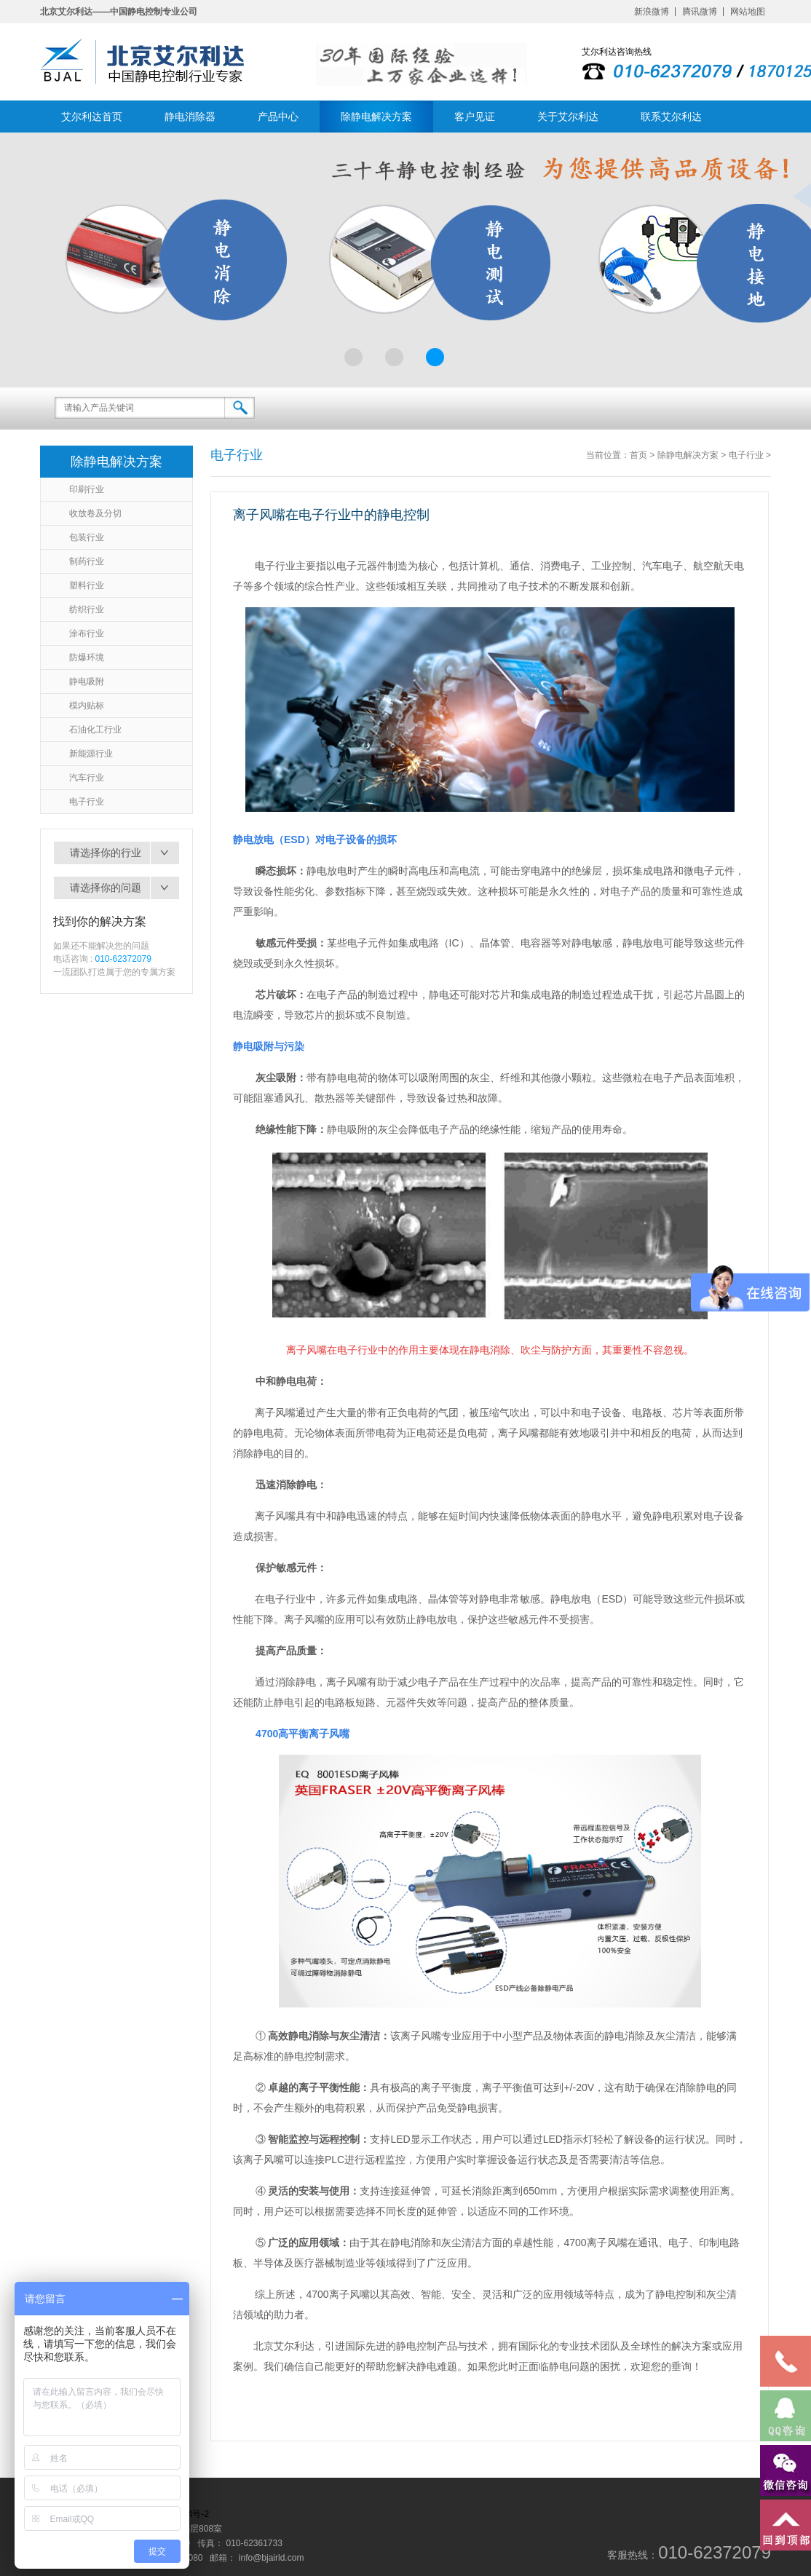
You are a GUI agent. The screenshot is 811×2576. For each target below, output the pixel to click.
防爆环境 (86, 657)
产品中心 (278, 116)
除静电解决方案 (376, 116)
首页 (638, 455)
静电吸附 (86, 681)
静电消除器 (190, 116)
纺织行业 (86, 609)
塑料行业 (86, 585)
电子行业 (86, 802)
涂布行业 (86, 633)
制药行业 (86, 561)
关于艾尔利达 (567, 116)
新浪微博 (651, 11)
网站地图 (747, 11)
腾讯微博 (699, 11)
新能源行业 (91, 753)
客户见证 (474, 116)
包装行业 (86, 537)
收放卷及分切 (95, 513)
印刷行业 (86, 489)
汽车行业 (86, 778)
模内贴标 (86, 705)
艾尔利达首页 (91, 116)
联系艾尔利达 (671, 116)
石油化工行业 (95, 729)
